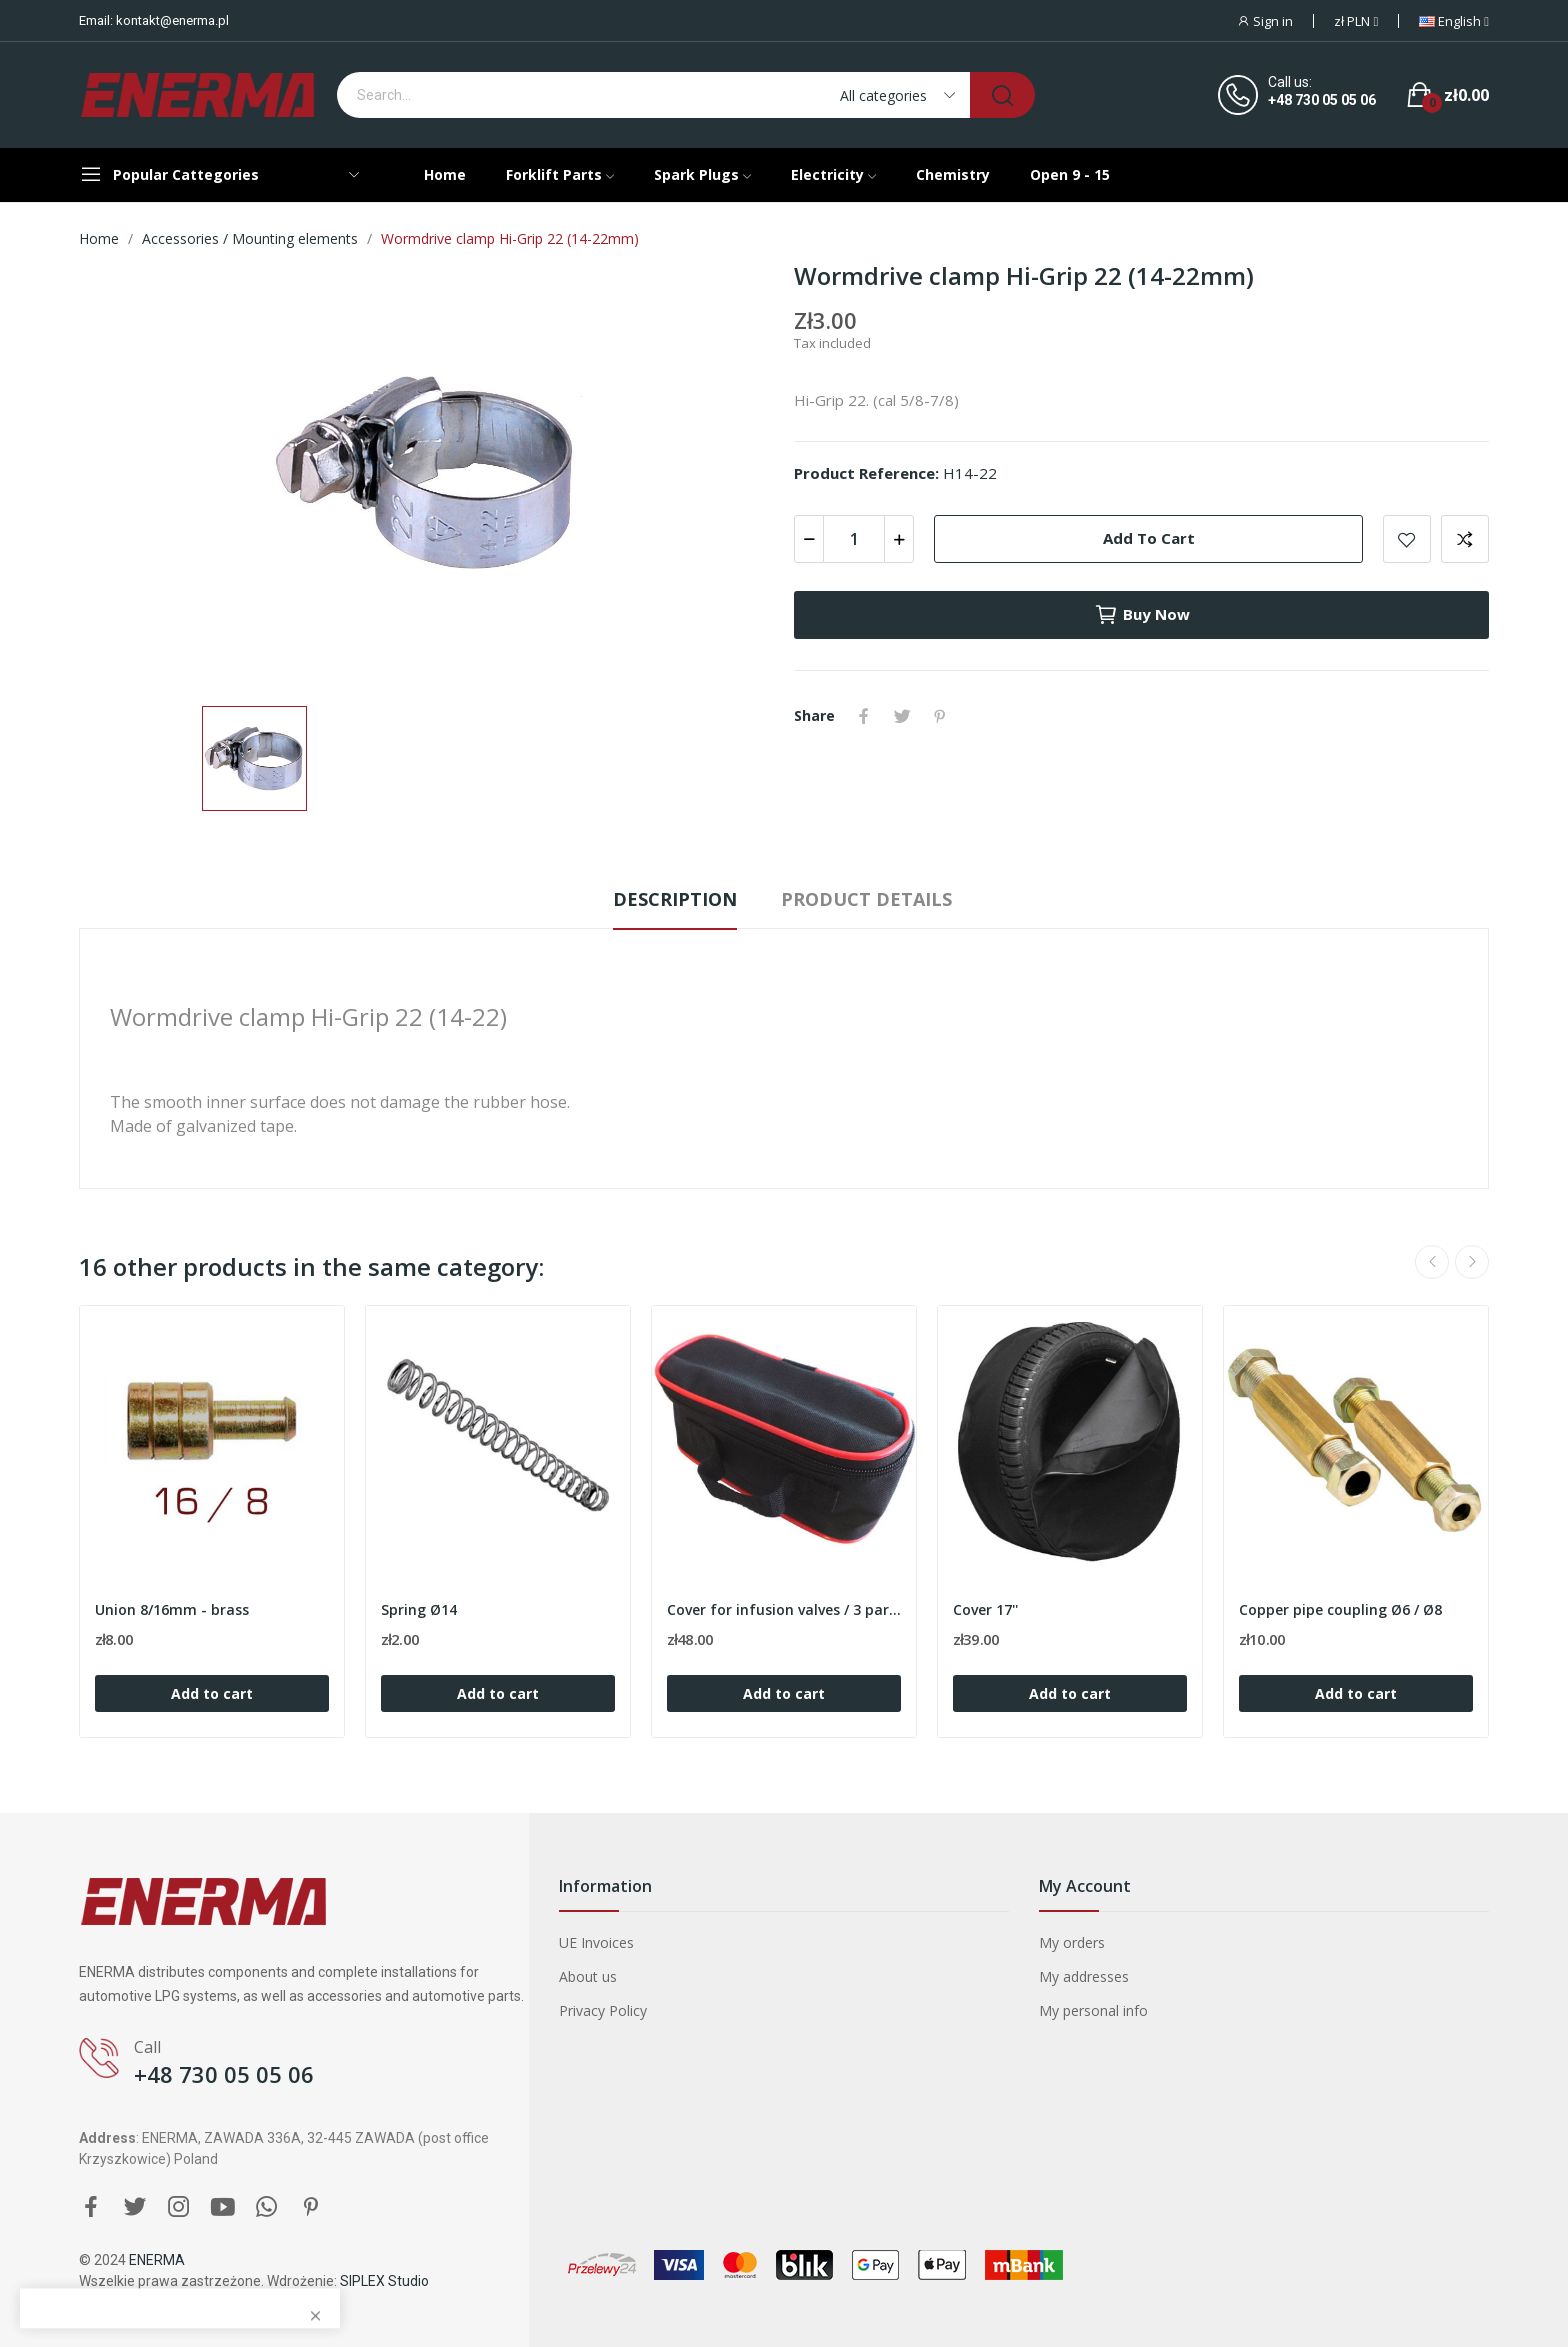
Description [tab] (675, 899)
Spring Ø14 (419, 1609)
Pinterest (940, 716)
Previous (1432, 1262)
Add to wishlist (1407, 539)
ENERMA (157, 2260)
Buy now (1142, 615)
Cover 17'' (985, 1609)
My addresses (1084, 1976)
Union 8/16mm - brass (172, 1609)
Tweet (902, 716)
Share (864, 716)
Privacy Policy (603, 2010)
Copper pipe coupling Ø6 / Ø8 (1340, 1609)
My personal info (1093, 2010)
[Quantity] (854, 539)
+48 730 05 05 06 (1322, 100)
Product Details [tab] (866, 899)
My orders (1072, 1942)
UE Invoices (596, 1942)
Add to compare (1465, 539)
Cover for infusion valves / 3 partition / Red (784, 1609)
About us (588, 1976)
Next (1472, 1262)
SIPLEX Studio (384, 2281)
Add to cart (1149, 538)
